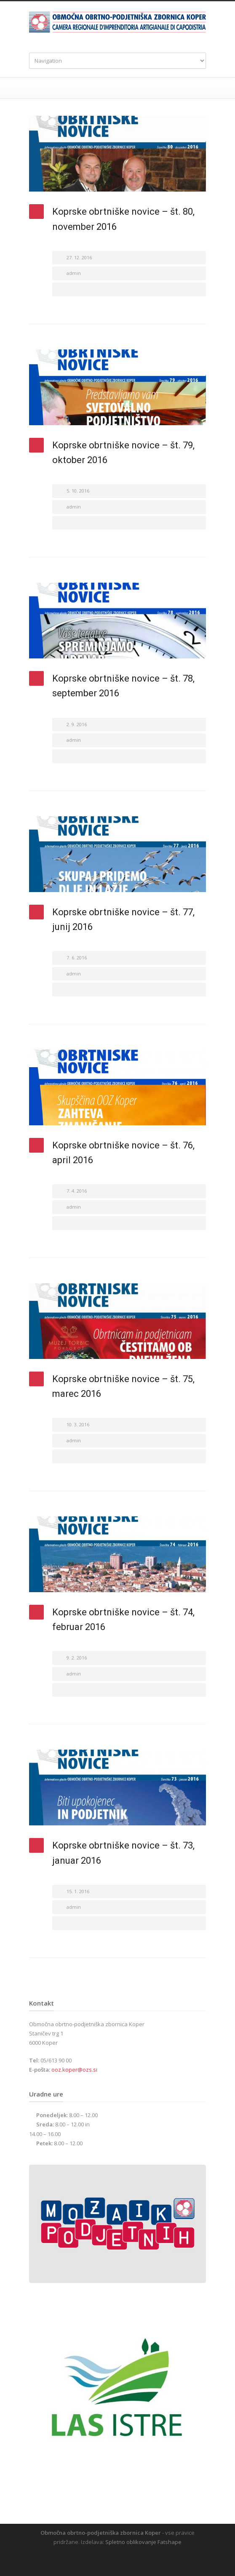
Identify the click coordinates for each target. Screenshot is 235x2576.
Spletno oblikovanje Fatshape (143, 2542)
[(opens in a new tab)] (117, 154)
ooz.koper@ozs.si (74, 2069)
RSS (123, 2559)
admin (74, 273)
